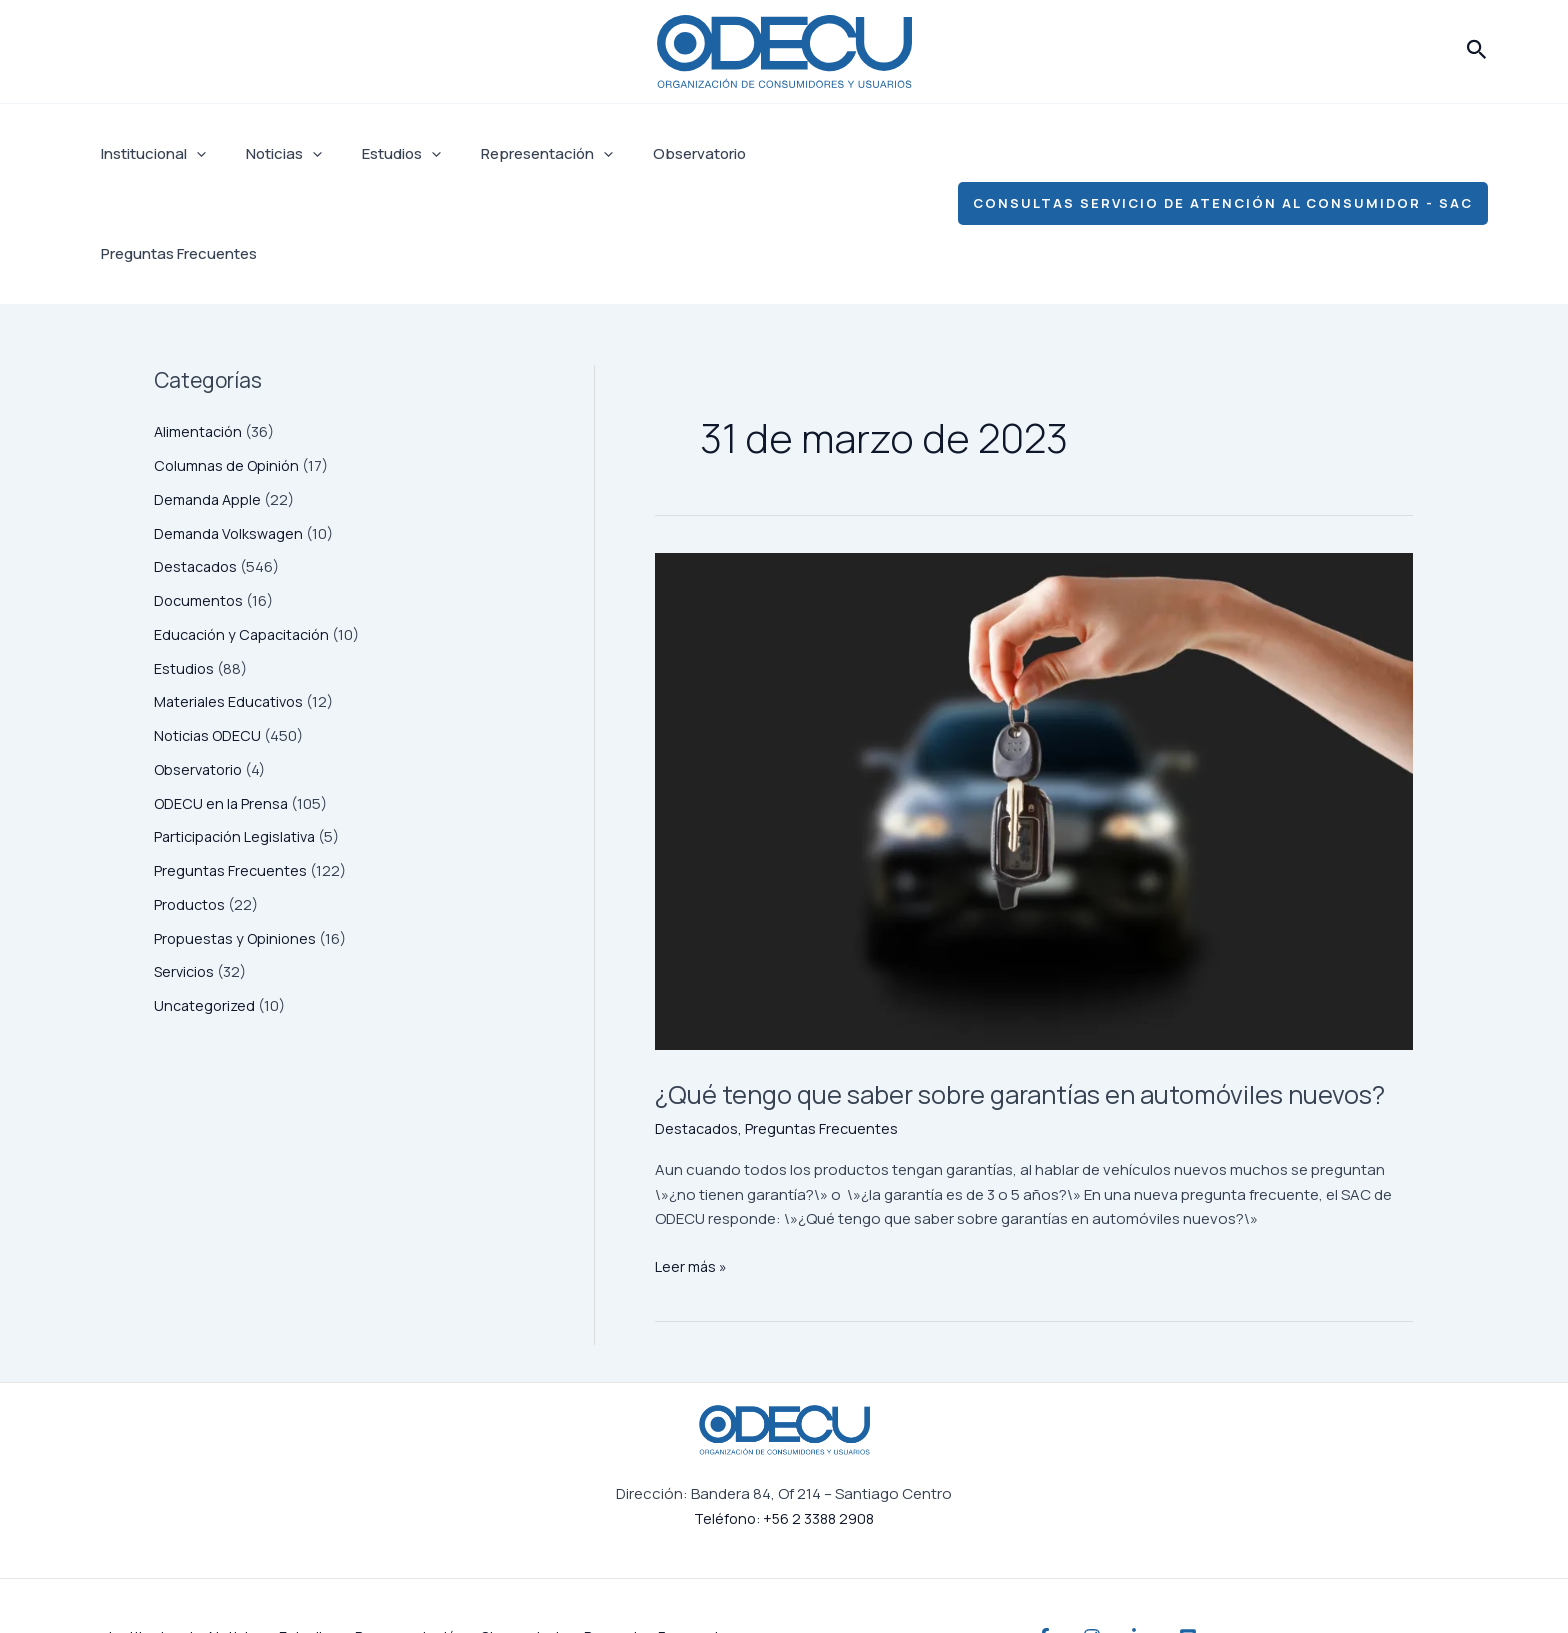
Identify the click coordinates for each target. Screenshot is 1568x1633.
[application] (191, 154)
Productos (191, 804)
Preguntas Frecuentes (809, 153)
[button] (1477, 51)
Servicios (186, 871)
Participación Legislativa (238, 736)
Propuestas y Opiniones (237, 838)
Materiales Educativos (231, 601)
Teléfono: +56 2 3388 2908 (784, 1457)
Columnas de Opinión (229, 365)
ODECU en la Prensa (222, 703)
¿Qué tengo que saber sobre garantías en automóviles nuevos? (1026, 1012)
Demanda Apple (209, 399)
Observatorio (654, 153)
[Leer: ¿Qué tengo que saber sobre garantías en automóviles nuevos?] (1034, 701)
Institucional (148, 154)
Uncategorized (206, 905)
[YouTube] (1248, 1576)
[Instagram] (1112, 1576)
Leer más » (692, 1204)
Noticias (269, 154)
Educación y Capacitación (246, 534)
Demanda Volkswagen (231, 433)
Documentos (200, 500)
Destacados (197, 466)
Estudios (376, 154)
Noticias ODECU (209, 635)
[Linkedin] (1180, 1576)
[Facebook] (1044, 1576)
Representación (512, 154)
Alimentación (200, 331)
